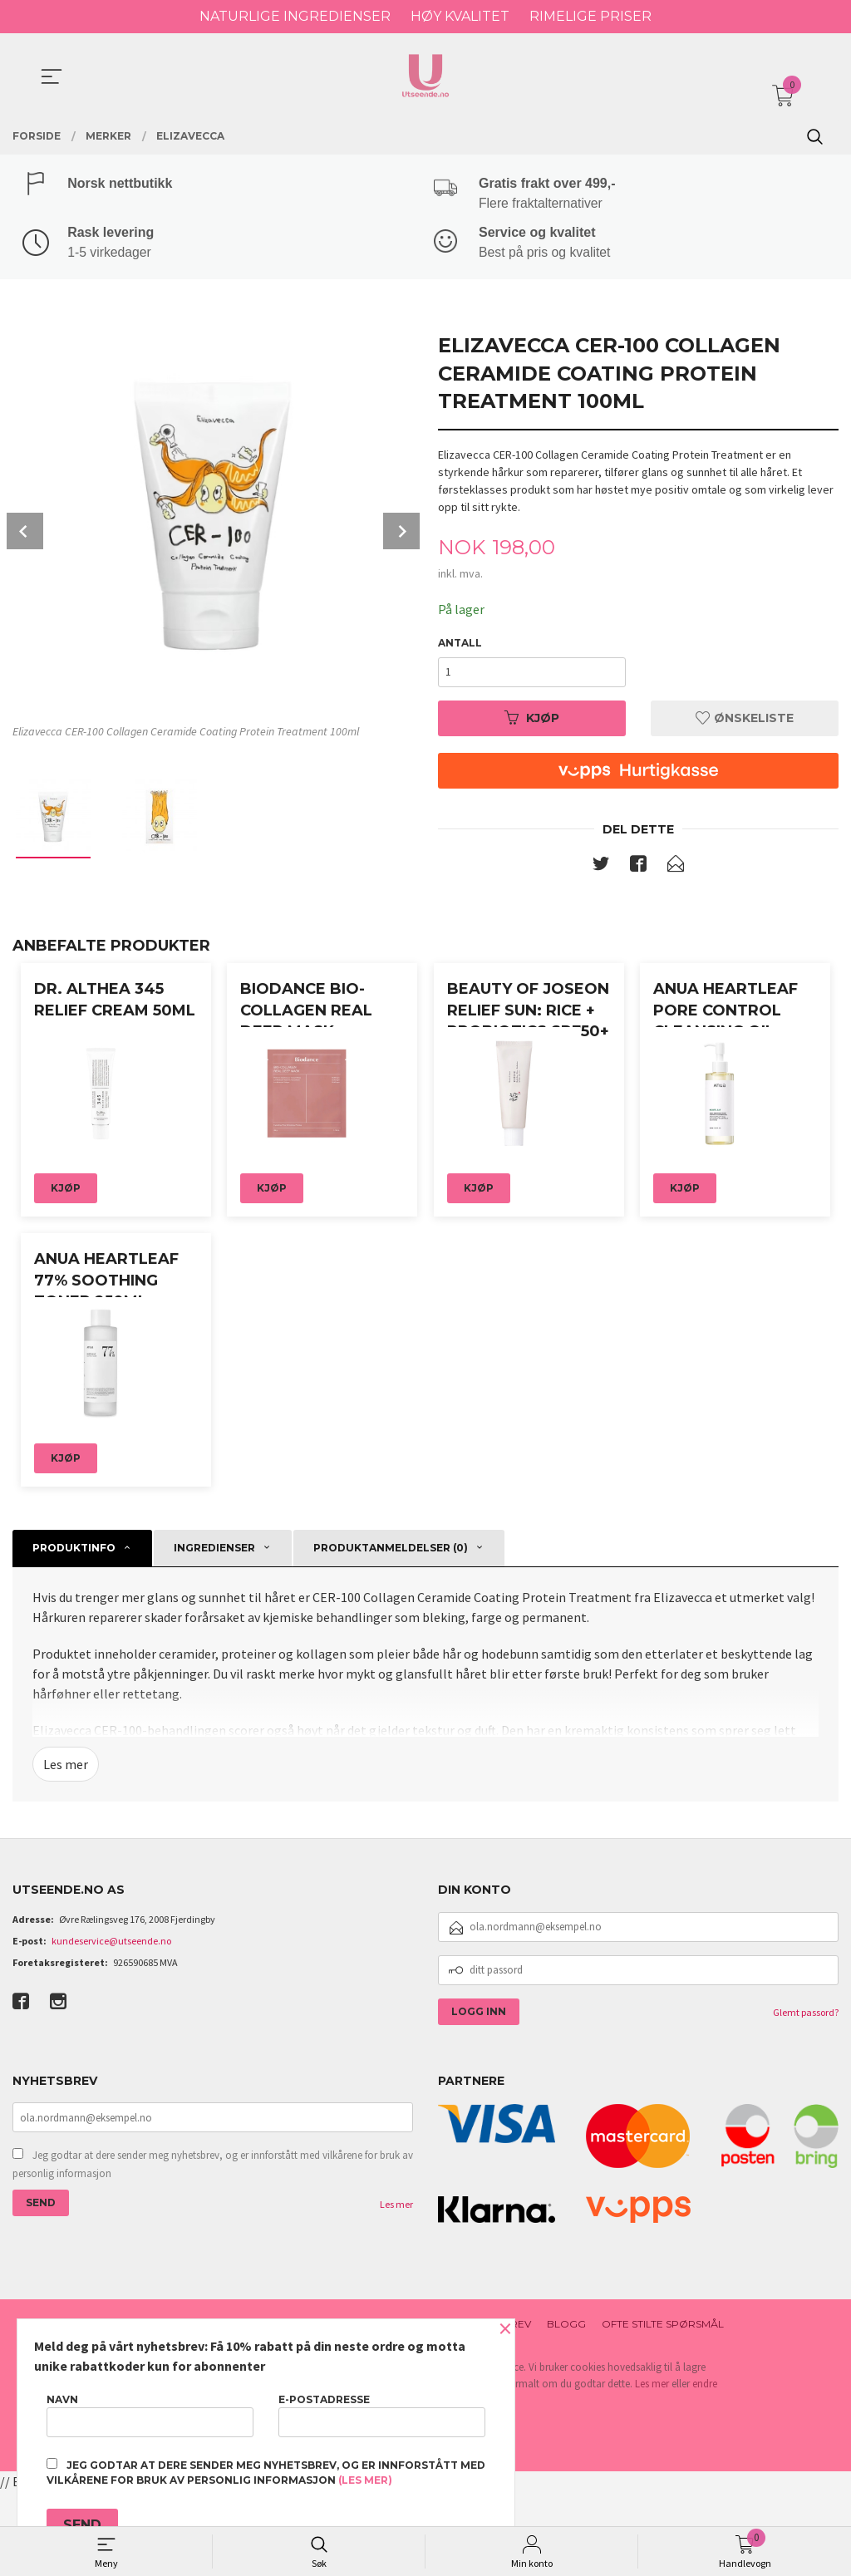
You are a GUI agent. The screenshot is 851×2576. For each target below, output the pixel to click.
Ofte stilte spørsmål (663, 2409)
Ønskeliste (745, 717)
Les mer (65, 1849)
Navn (150, 2415)
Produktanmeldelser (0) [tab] (390, 1633)
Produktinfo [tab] (74, 1633)
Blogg (566, 2409)
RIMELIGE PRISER (590, 16)
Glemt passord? (806, 2097)
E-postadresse (381, 2415)
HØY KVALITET (460, 16)
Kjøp (531, 717)
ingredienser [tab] (214, 1633)
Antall (460, 643)
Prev (25, 532)
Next (401, 532)
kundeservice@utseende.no (111, 2025)
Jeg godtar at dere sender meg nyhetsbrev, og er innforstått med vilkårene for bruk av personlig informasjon (212, 2250)
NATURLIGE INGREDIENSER (295, 16)
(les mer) (365, 2480)
